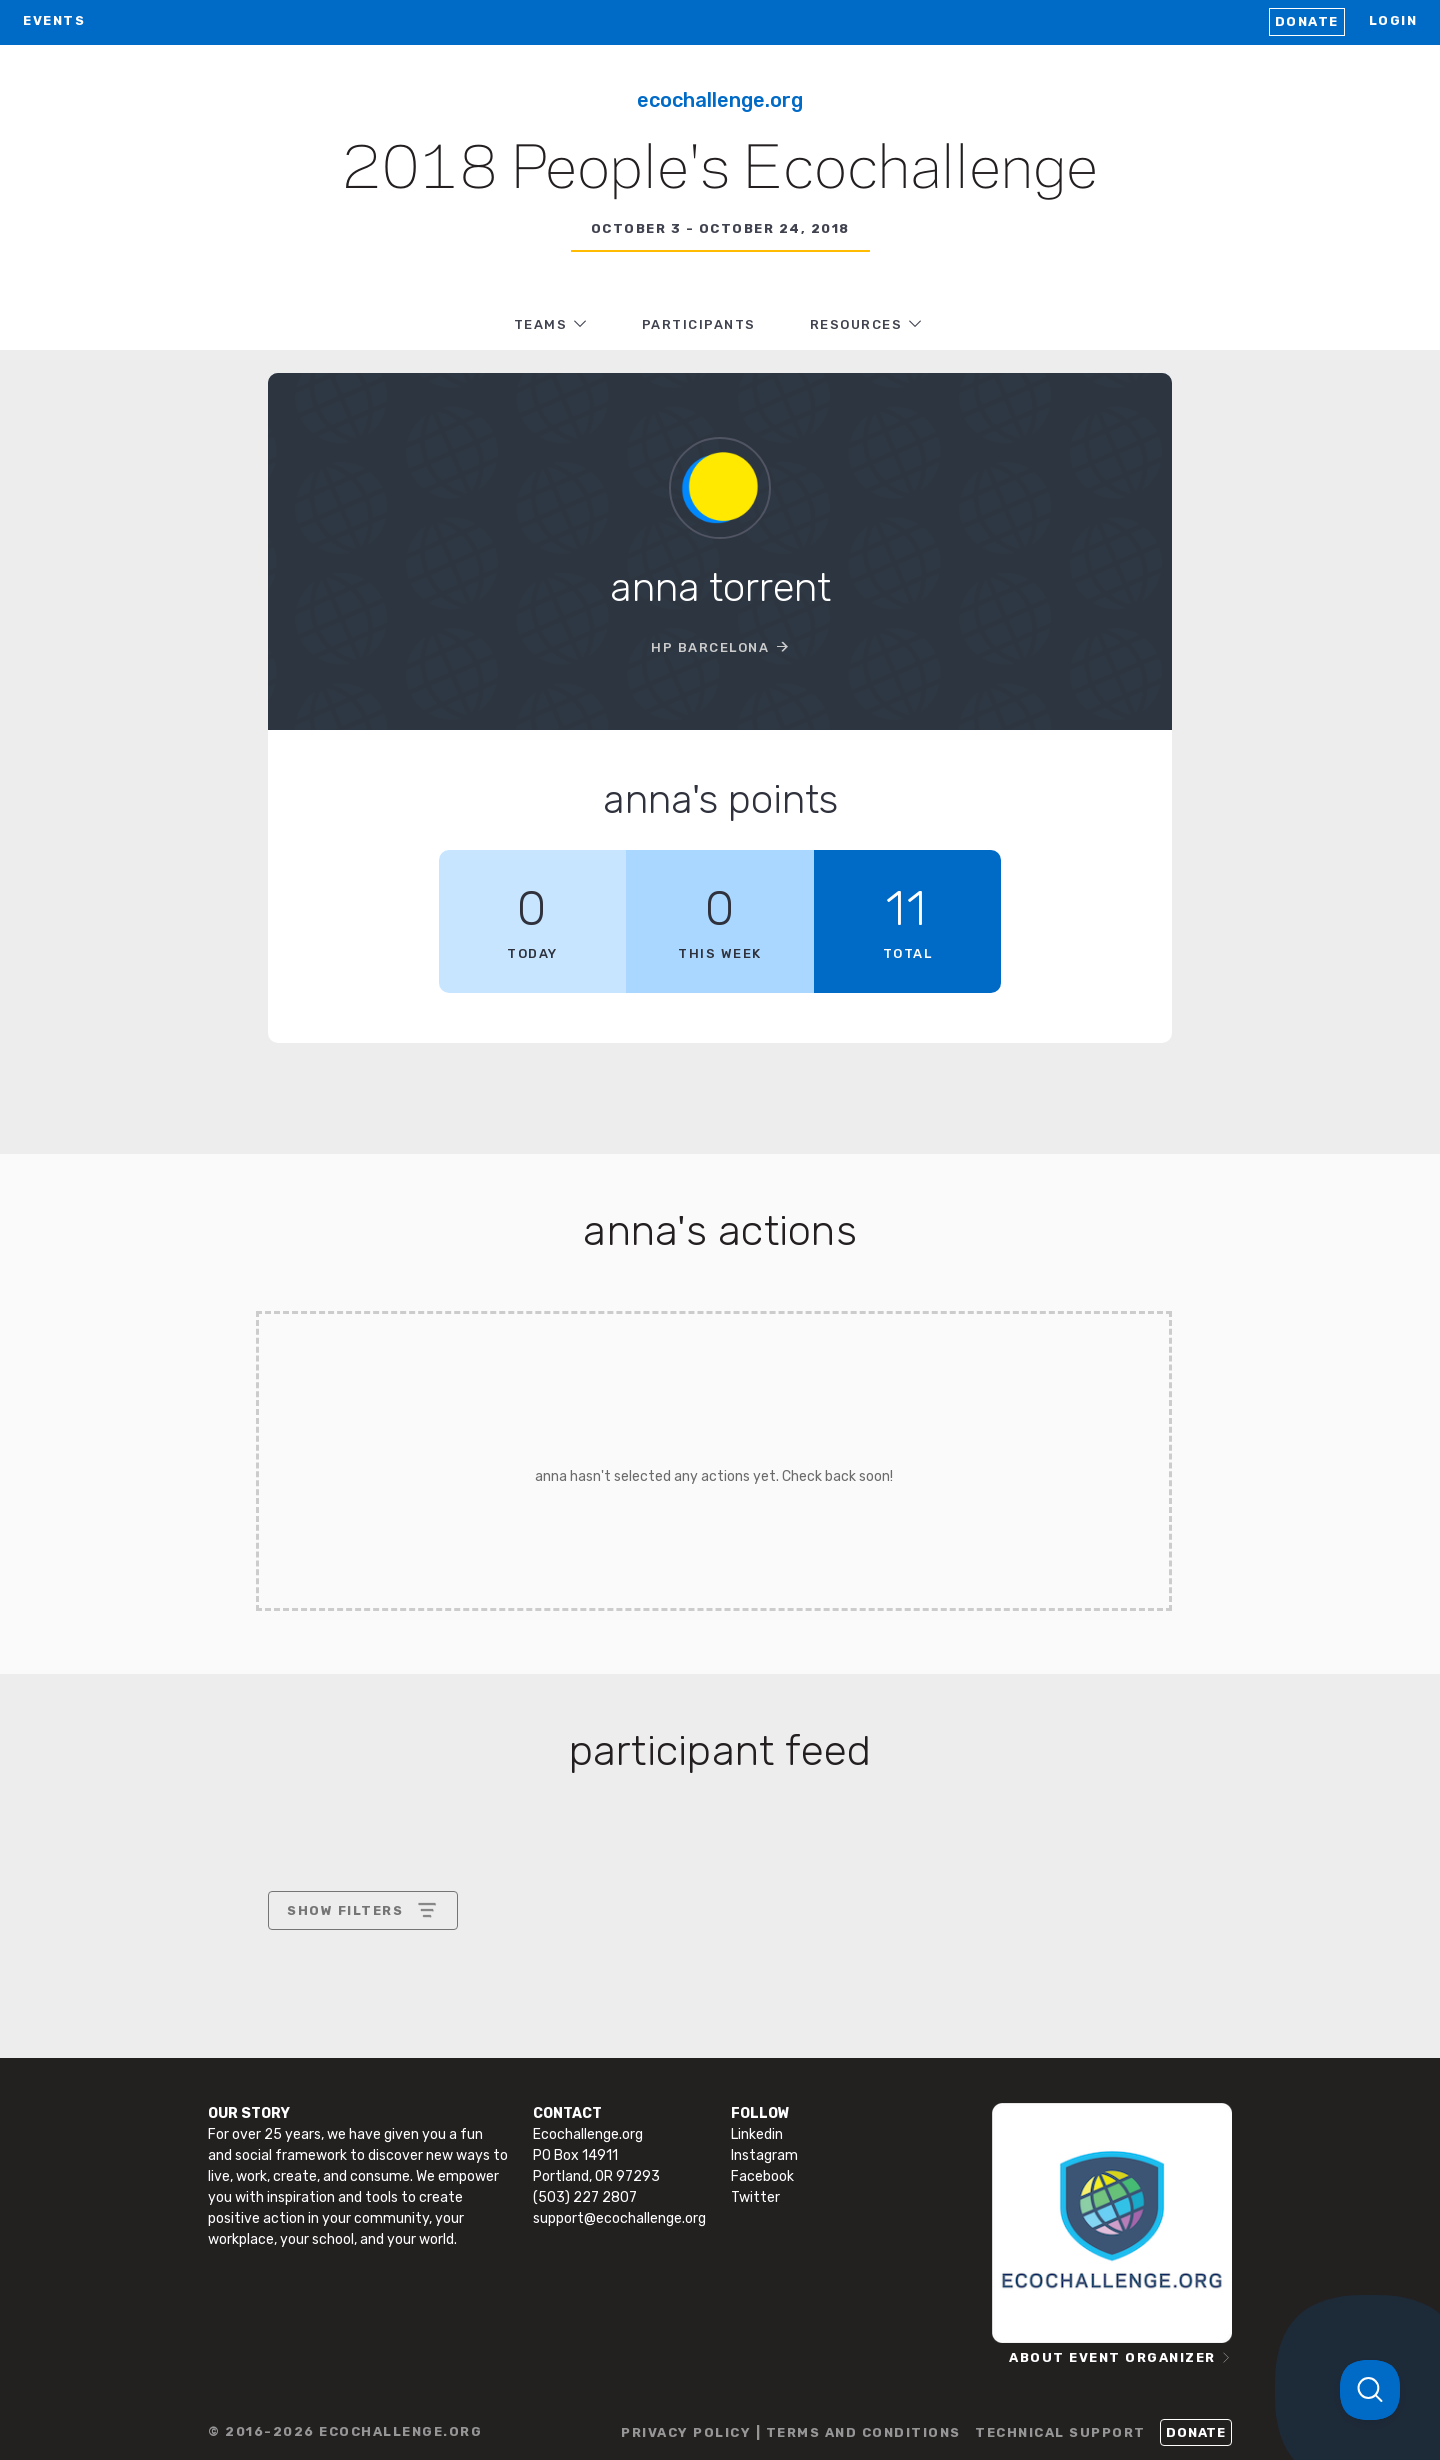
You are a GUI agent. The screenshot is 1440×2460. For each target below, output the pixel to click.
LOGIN (1393, 20)
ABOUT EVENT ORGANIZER (1112, 2357)
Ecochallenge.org (720, 100)
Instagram (764, 2155)
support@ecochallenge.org (619, 2218)
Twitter (755, 2197)
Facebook (762, 2176)
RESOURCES (856, 324)
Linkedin (757, 2134)
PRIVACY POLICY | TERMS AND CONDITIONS (791, 2432)
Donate (1307, 21)
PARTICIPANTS (699, 324)
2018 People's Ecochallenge (720, 171)
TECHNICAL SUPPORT (1060, 2432)
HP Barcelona (710, 647)
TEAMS (541, 324)
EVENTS (54, 20)
